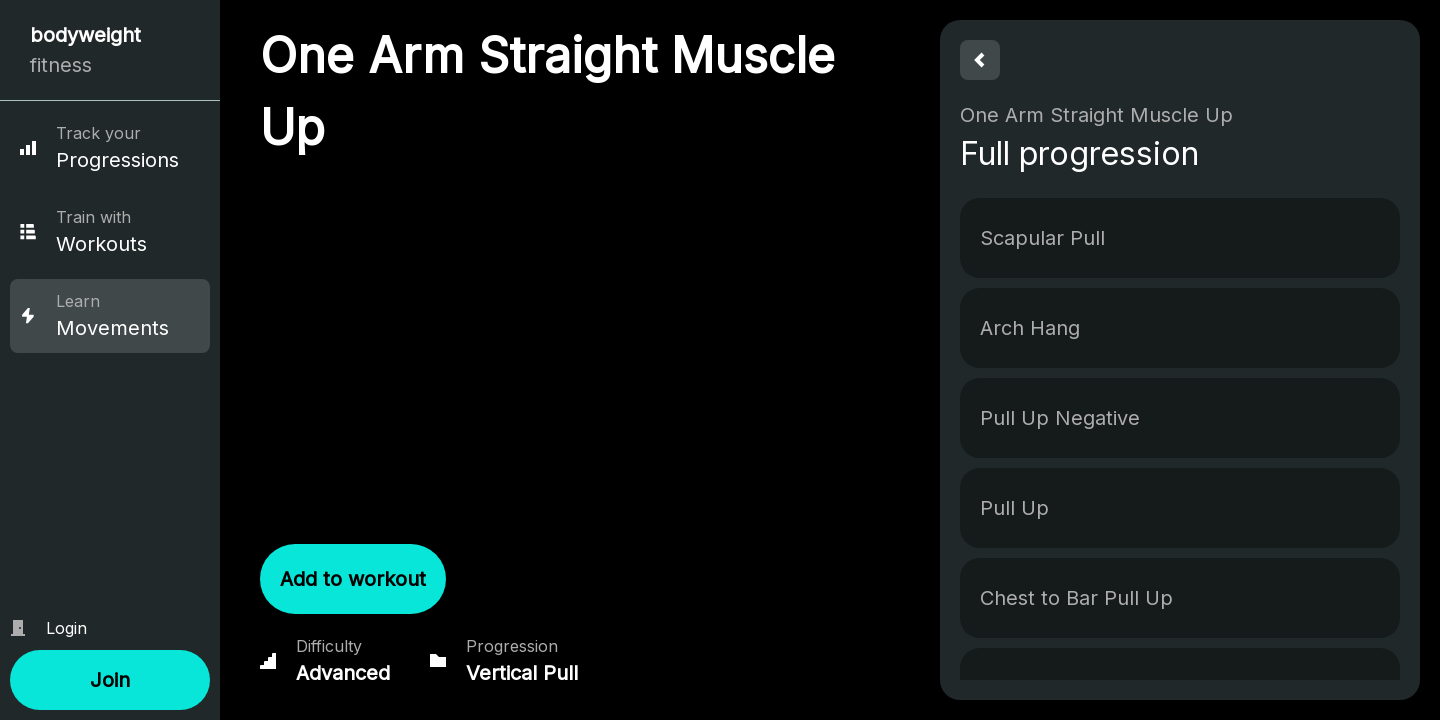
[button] (110, 680)
